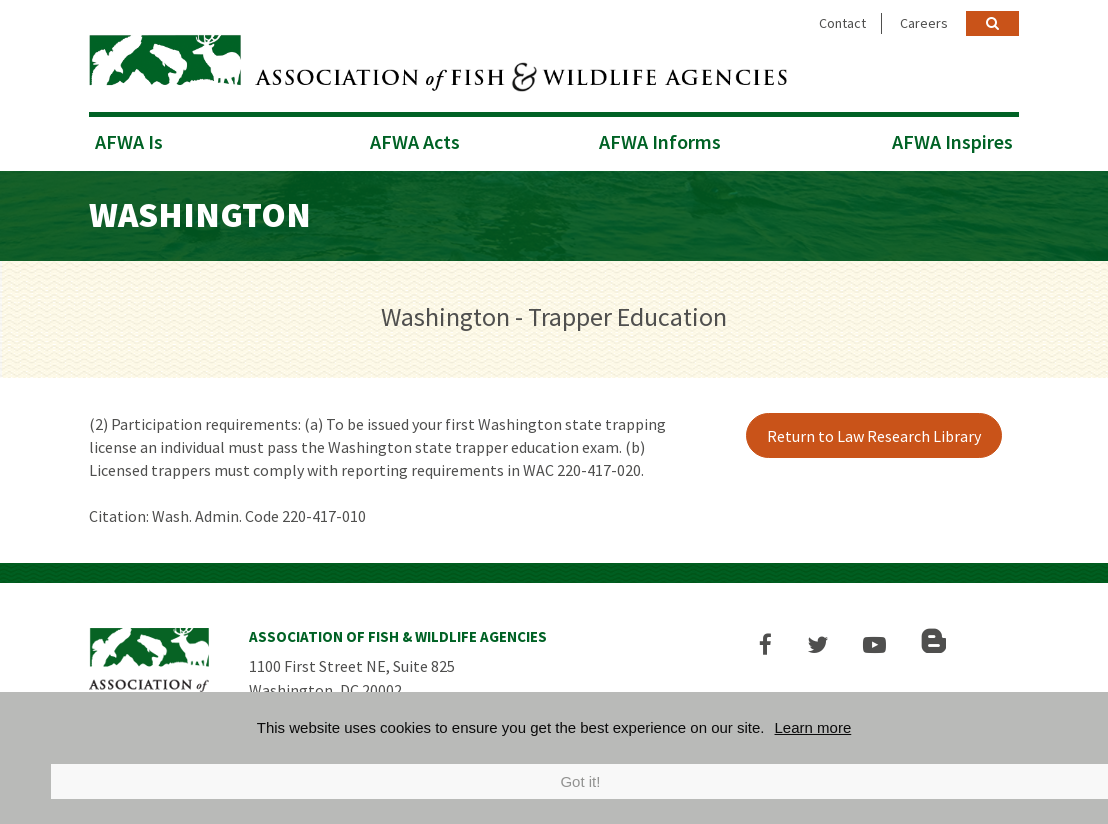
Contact (842, 23)
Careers (924, 23)
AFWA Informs (660, 141)
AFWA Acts (415, 141)
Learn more (813, 727)
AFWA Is (129, 141)
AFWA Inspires (952, 141)
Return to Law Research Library (874, 436)
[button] (765, 644)
